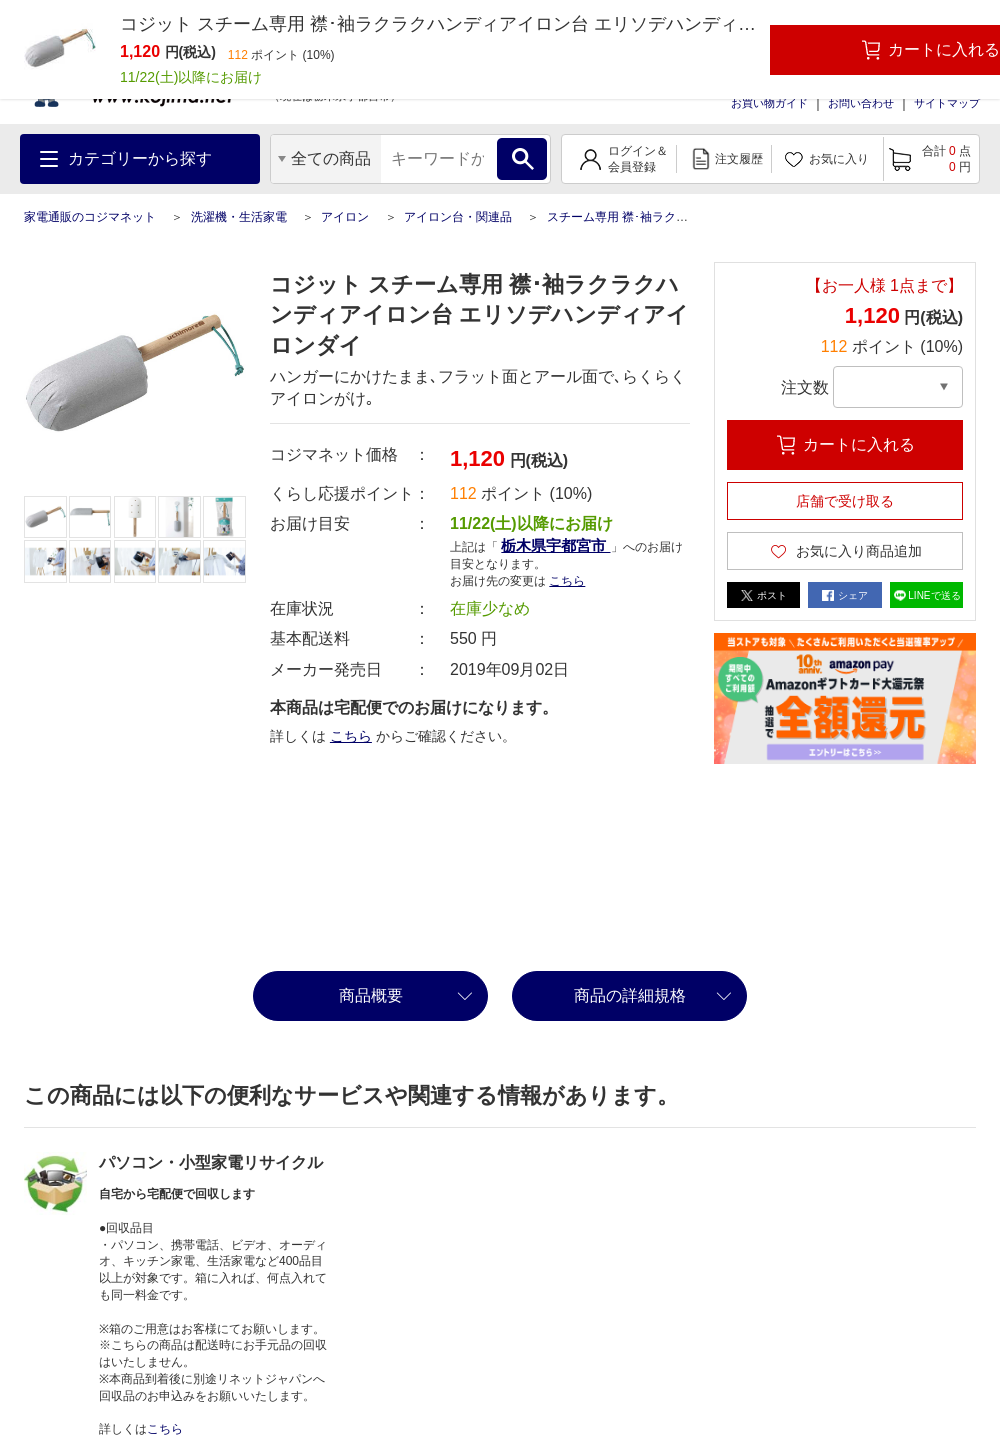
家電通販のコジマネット (90, 217)
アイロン (345, 217)
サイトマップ (947, 103)
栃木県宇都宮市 (555, 545)
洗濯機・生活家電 (239, 217)
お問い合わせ (861, 103)
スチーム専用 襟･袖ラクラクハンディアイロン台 (677, 217)
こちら (567, 581)
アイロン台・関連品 (458, 217)
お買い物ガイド (769, 103)
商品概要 (371, 995)
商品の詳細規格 (630, 995)
